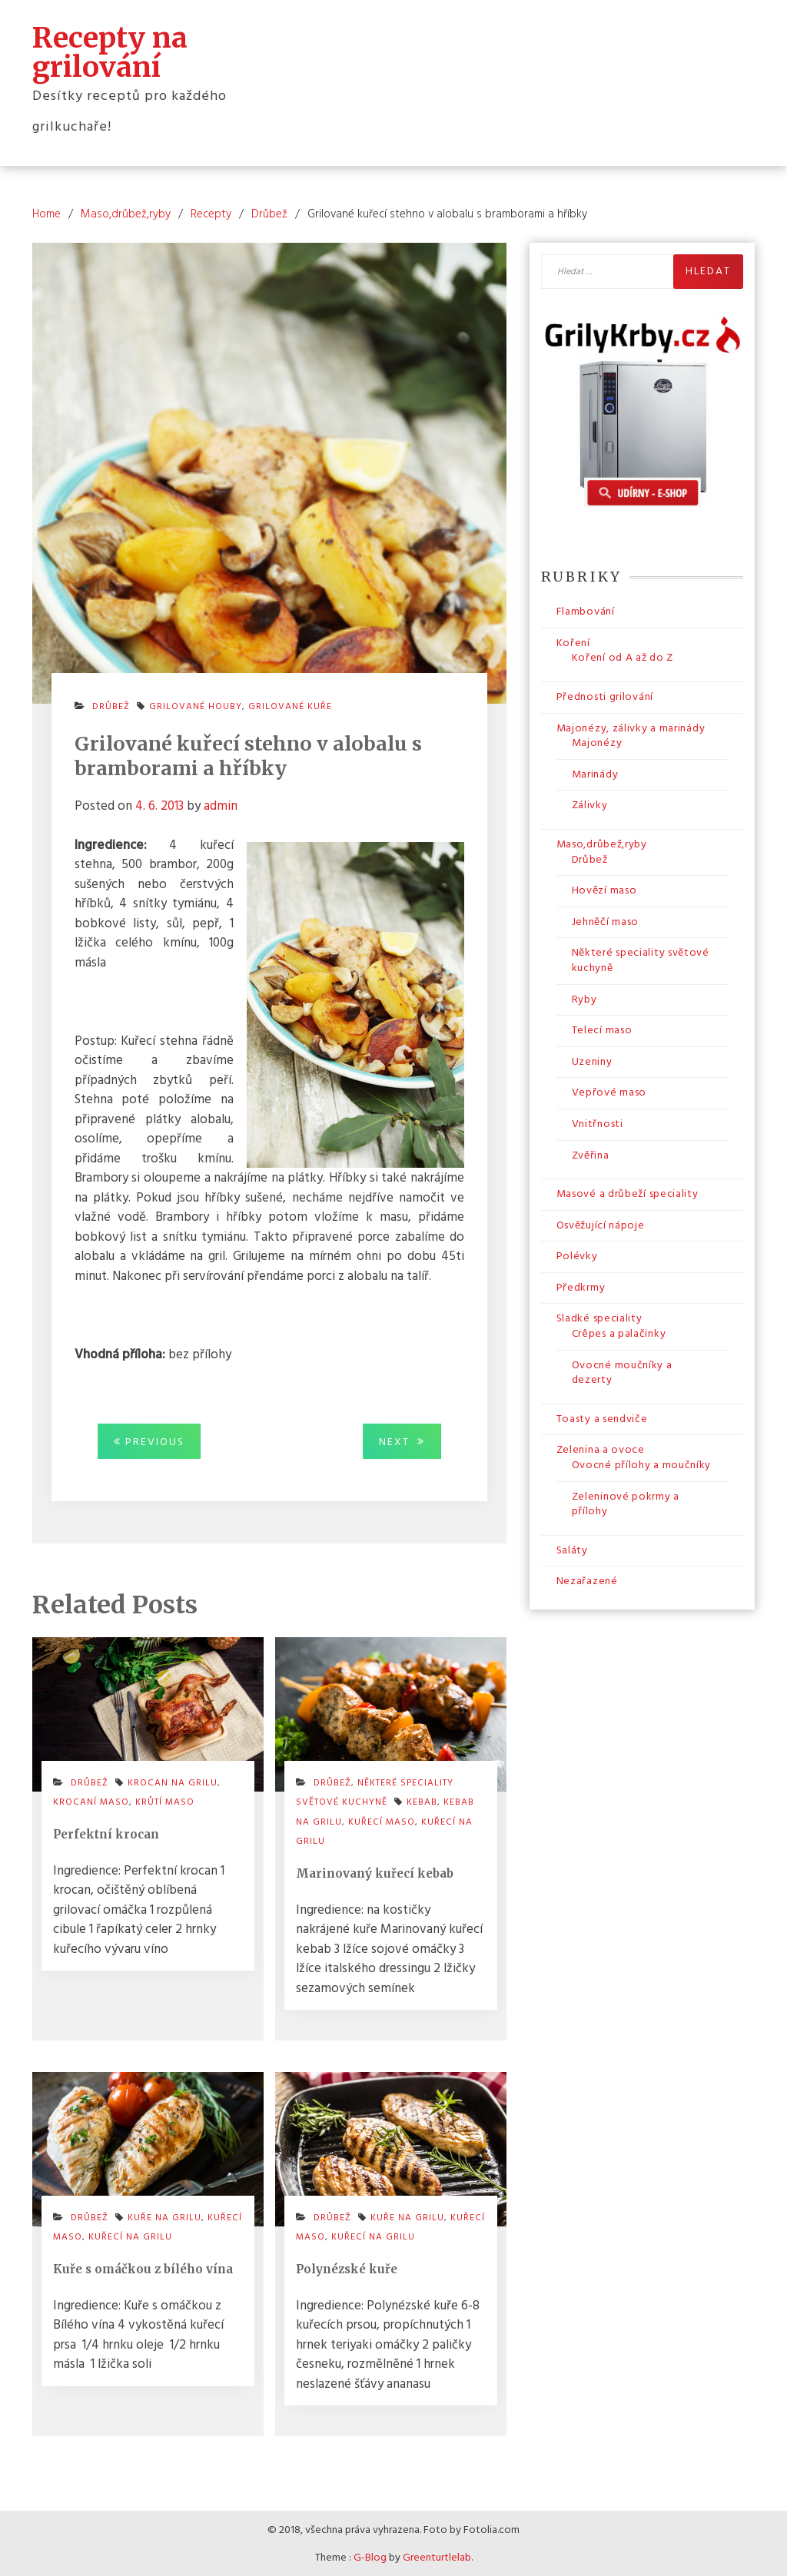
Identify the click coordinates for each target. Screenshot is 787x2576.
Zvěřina (590, 1154)
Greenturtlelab (437, 2556)
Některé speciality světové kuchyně (374, 1791)
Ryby (584, 998)
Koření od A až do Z (622, 657)
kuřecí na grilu (130, 2235)
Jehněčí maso (605, 921)
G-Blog (370, 2556)
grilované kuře (290, 706)
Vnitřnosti (597, 1123)
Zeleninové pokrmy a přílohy (625, 1503)
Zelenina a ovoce (600, 1449)
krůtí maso (164, 1801)
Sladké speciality (599, 1318)
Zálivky (590, 804)
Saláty (572, 1549)
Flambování (585, 610)
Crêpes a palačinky (619, 1332)
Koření (573, 642)
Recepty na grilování (110, 51)
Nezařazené (587, 1581)
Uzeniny (592, 1060)
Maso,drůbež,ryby (601, 843)
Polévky (577, 1255)
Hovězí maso (604, 889)
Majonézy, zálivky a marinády (631, 727)
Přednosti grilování (604, 696)
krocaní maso (91, 1801)
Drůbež (111, 706)
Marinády (595, 773)
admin (220, 804)
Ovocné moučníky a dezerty (622, 1371)
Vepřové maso (609, 1091)
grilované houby (195, 706)
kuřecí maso (381, 1820)
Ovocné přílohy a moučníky (642, 1464)
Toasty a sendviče (602, 1418)
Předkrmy (581, 1286)
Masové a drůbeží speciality (627, 1193)
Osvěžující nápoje (600, 1224)
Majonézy (597, 742)
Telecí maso (602, 1029)
